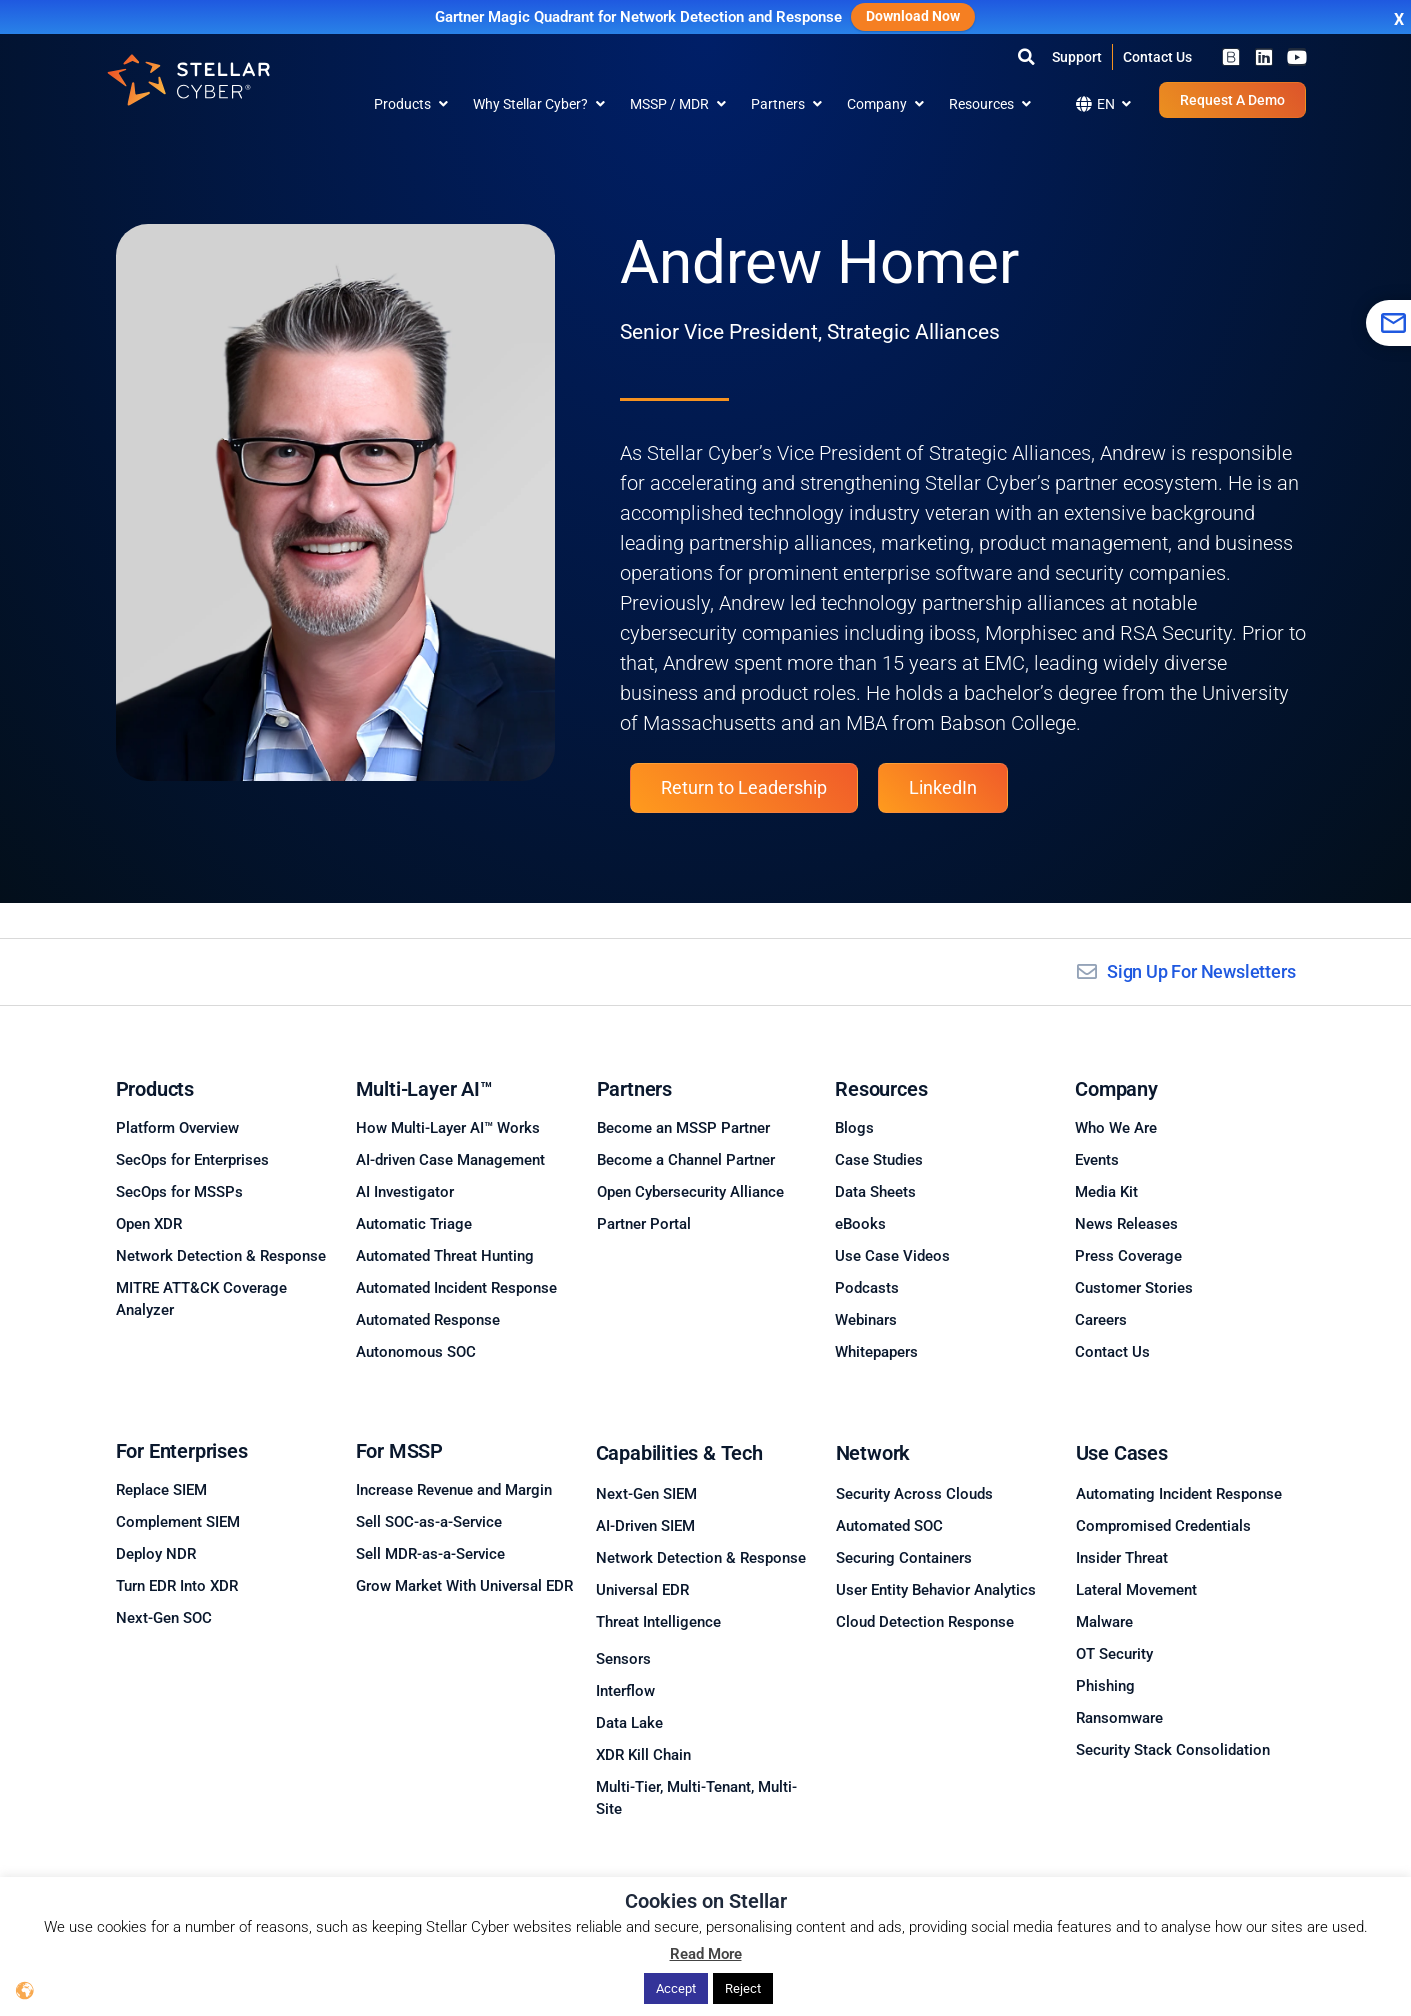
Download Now (913, 17)
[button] (1027, 57)
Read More (706, 1955)
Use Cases (1122, 1453)
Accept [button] (676, 1988)
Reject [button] (743, 1988)
